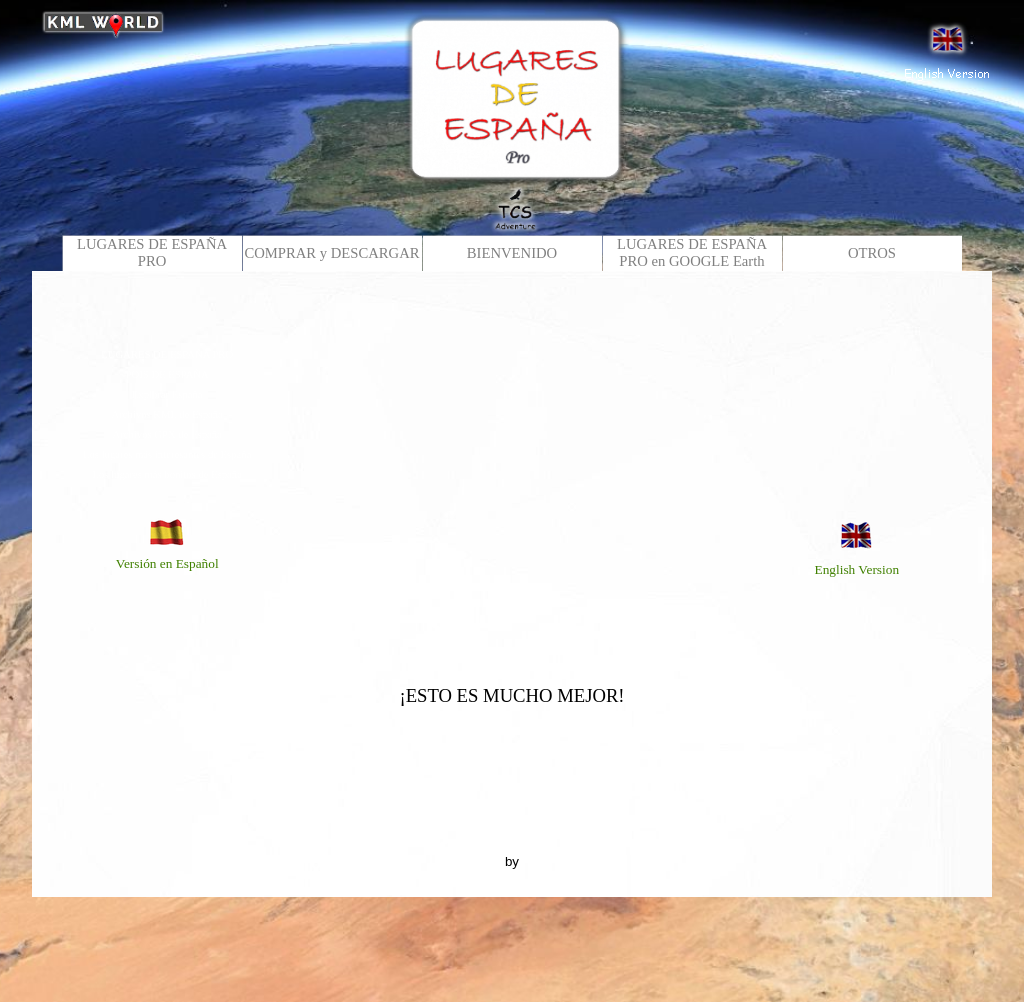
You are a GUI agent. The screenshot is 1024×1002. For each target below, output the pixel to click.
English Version (857, 569)
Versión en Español (167, 563)
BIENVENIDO (512, 253)
